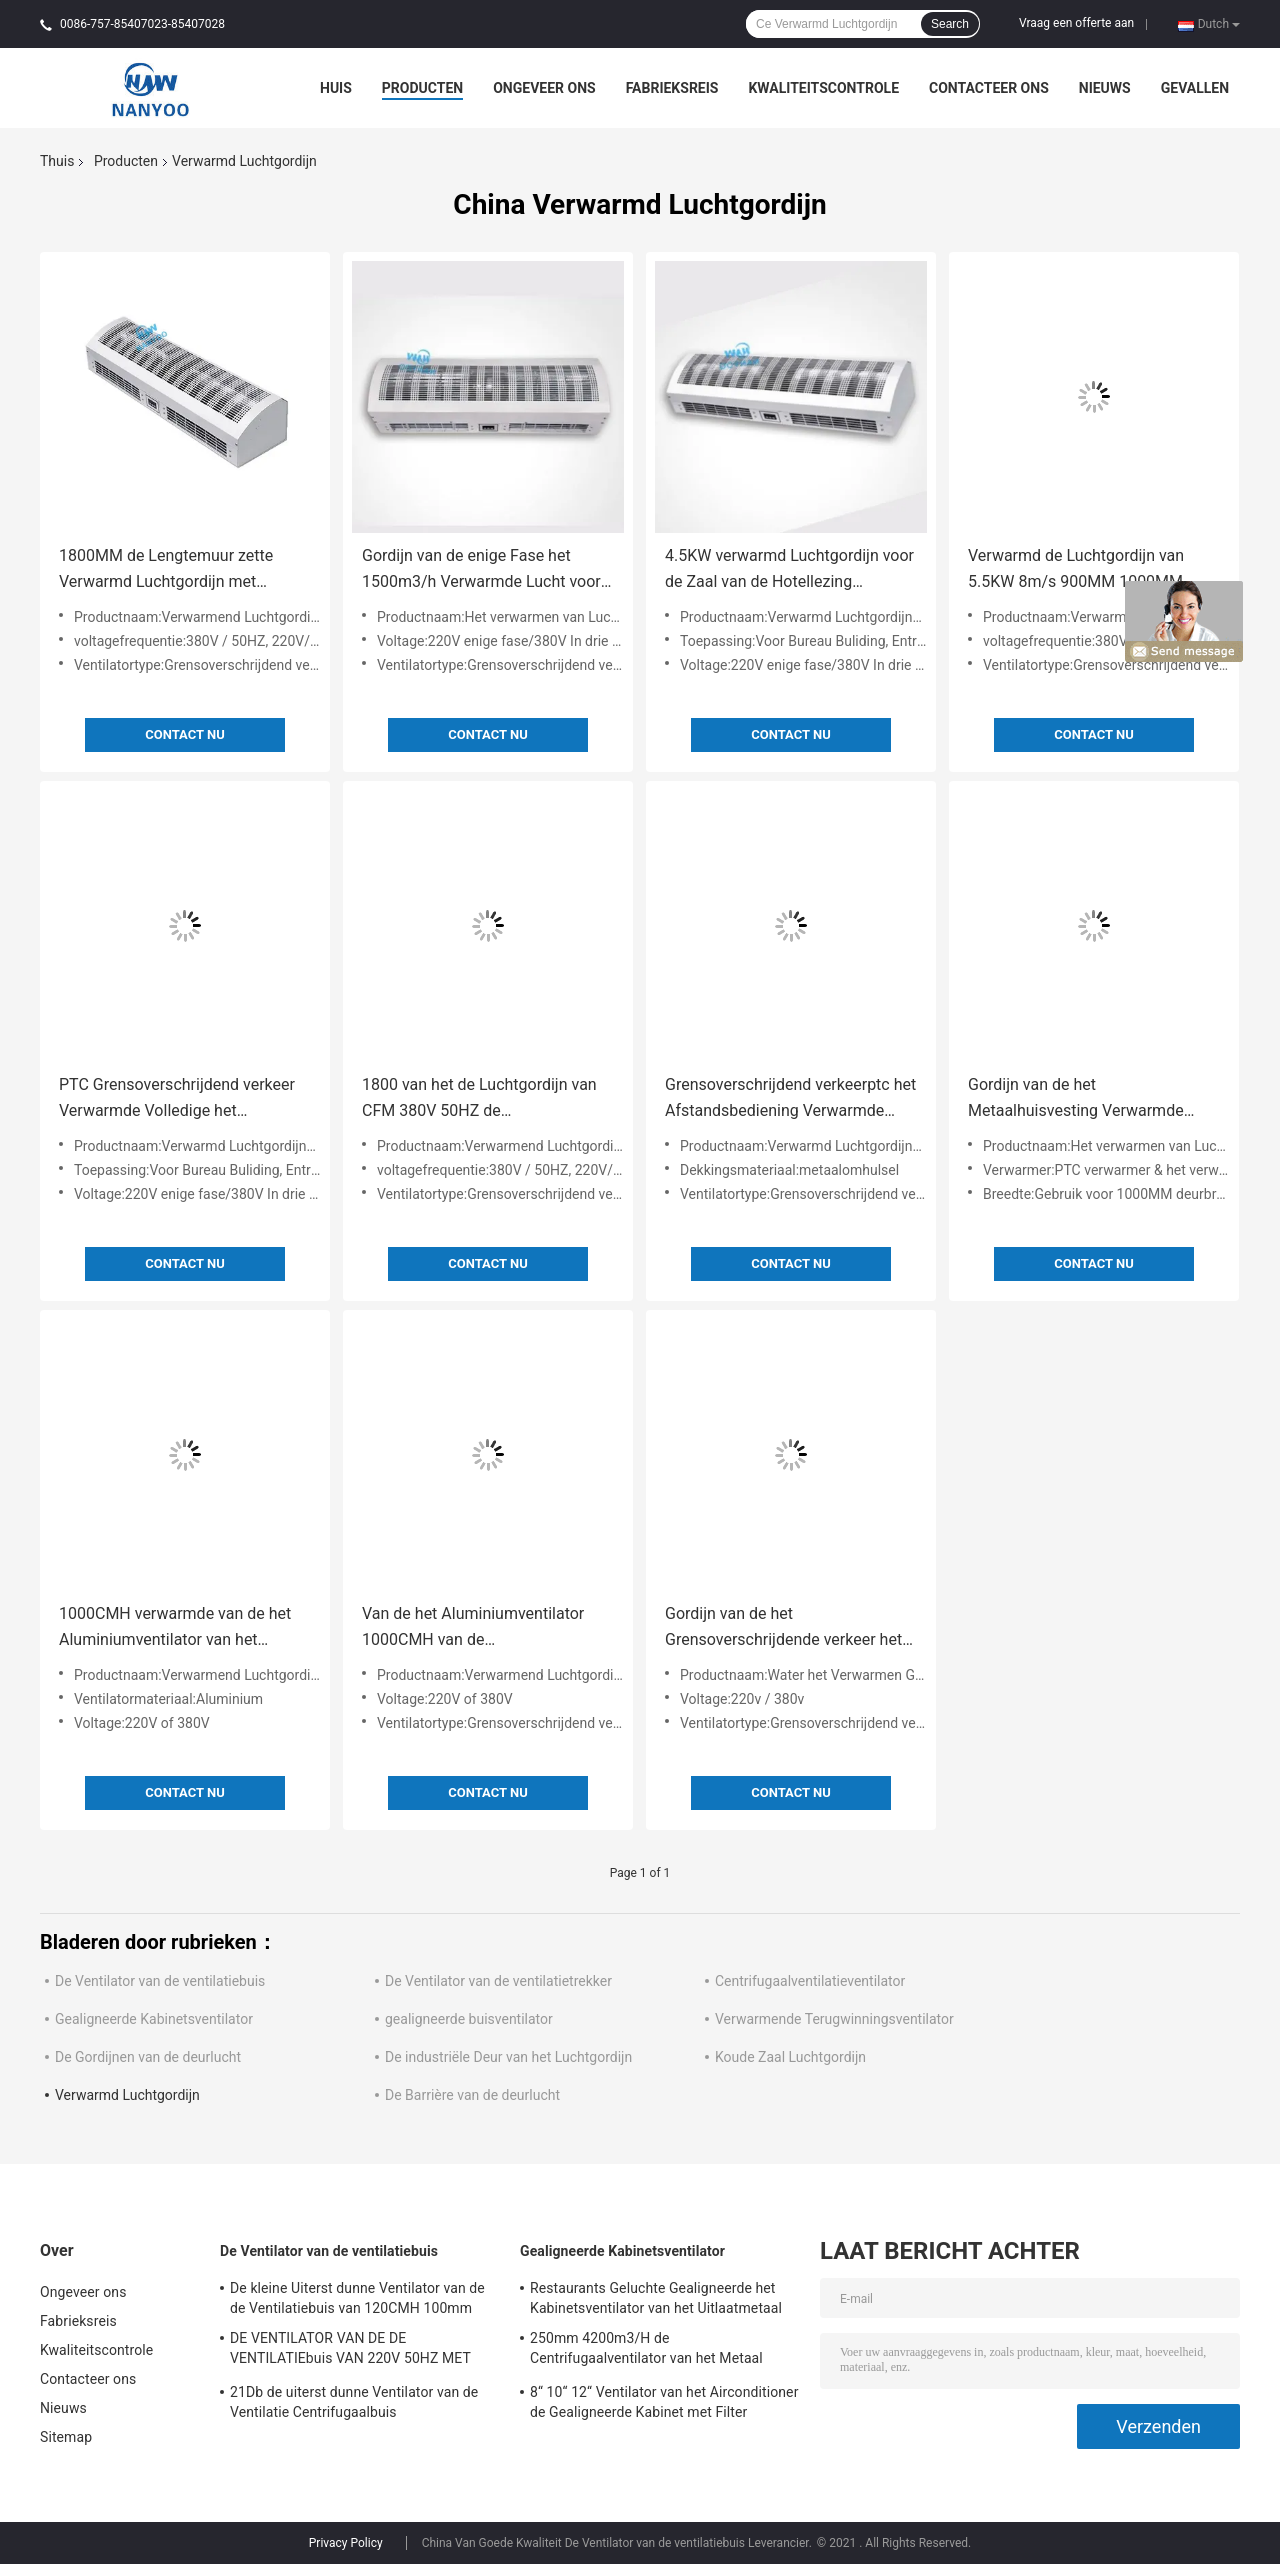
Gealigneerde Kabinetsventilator (154, 2019)
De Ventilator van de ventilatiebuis (160, 1981)
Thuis (57, 161)
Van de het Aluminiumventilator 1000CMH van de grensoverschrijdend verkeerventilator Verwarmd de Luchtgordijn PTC (473, 1628)
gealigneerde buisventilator (469, 2019)
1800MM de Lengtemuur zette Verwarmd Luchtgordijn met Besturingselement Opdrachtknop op (178, 570)
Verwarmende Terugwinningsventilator (834, 2019)
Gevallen (1195, 88)
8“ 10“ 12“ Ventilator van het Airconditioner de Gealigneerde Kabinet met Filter (664, 2402)
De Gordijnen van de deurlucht (148, 2057)
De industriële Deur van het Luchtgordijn (508, 2057)
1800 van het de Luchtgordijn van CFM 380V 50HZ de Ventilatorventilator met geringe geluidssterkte (479, 1099)
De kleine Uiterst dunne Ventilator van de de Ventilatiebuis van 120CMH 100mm (357, 2298)
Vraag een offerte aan (1076, 23)
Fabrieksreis (672, 88)
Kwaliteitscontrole (823, 88)
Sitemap (66, 2437)
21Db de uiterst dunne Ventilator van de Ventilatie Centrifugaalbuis (354, 2402)
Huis (336, 88)
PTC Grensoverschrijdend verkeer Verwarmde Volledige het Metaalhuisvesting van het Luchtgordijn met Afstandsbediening (177, 1099)
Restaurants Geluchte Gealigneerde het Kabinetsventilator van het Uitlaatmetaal (656, 2298)
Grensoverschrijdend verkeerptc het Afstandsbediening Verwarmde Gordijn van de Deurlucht (790, 1099)
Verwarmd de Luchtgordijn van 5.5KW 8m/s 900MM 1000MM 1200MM (1076, 570)
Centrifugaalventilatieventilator (810, 1981)
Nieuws (1105, 88)
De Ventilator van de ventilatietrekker (498, 1981)
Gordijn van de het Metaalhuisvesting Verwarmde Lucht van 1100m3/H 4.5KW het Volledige (1081, 1099)
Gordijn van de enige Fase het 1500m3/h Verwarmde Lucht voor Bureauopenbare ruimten (481, 570)
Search (950, 24)
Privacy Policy (346, 2543)
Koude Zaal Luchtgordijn (790, 2057)
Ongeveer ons (544, 88)
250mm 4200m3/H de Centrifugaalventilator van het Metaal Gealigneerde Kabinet (646, 2351)
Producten (422, 88)
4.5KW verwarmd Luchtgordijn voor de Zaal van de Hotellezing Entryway (789, 570)
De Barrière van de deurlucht (472, 2095)
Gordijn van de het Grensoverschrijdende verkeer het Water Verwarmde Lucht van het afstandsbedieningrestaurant (783, 1628)
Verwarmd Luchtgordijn (127, 2095)
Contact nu (184, 734)
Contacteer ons (989, 88)
